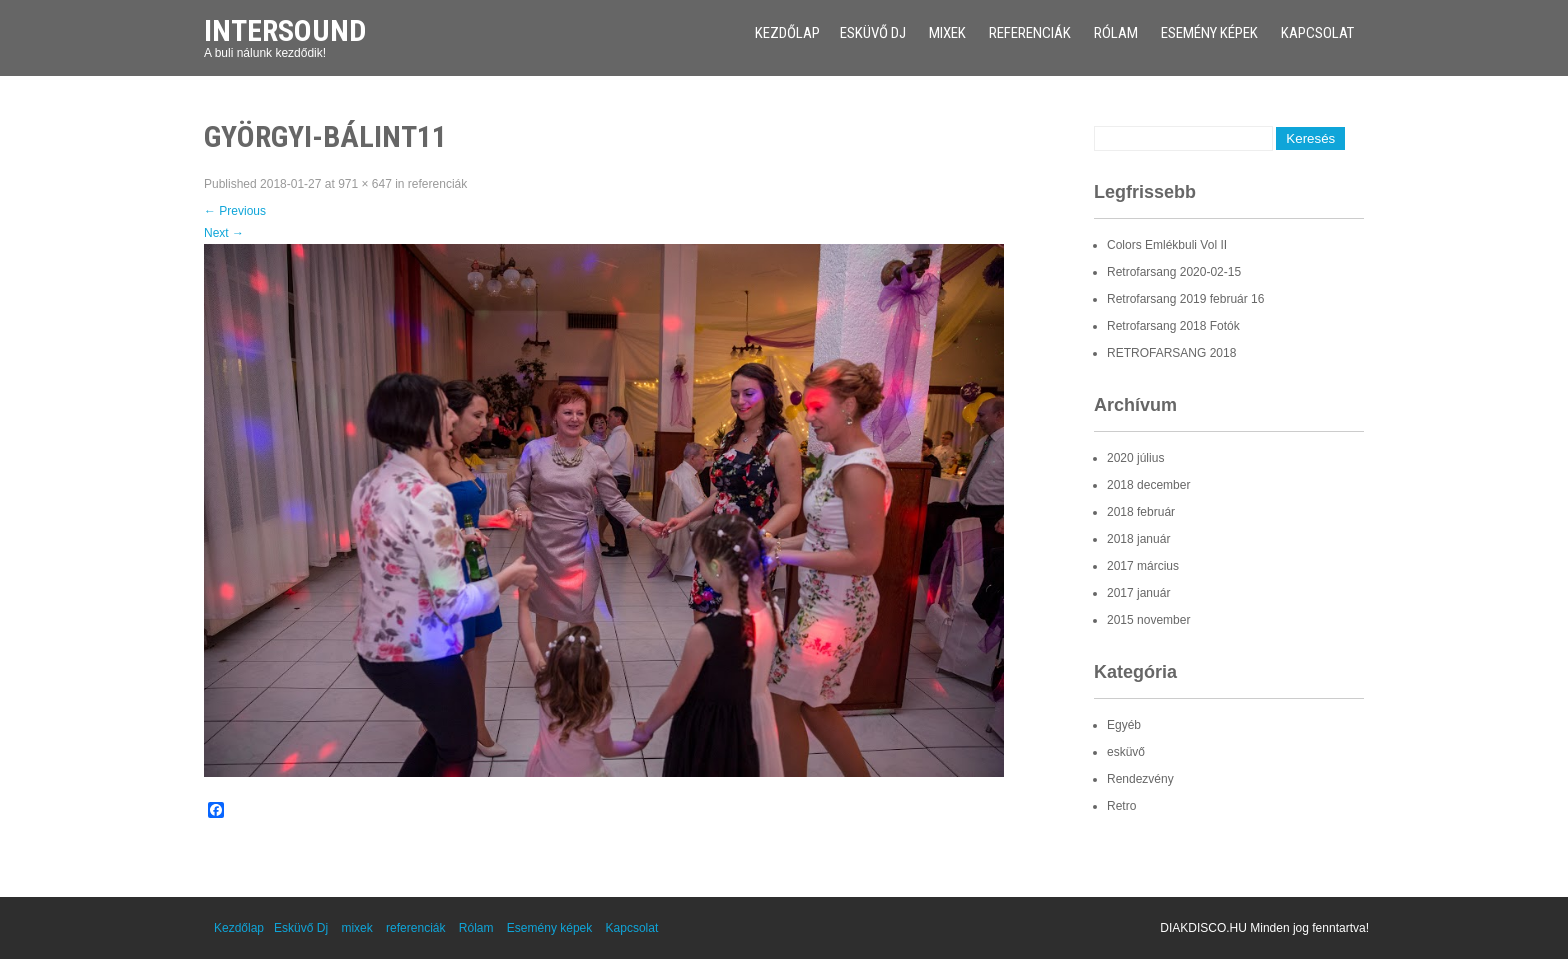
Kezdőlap (787, 33)
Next (224, 233)
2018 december (1148, 485)
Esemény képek (1209, 33)
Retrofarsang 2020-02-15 (1174, 272)
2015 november (1148, 620)
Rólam (1116, 33)
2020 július (1135, 458)
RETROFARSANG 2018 (1171, 353)
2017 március (1143, 566)
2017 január (1138, 593)
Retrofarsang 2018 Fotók (1173, 326)
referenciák (1030, 33)
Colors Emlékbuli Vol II (1167, 245)
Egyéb (1124, 725)
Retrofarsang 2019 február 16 (1185, 299)
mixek (947, 33)
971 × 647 (365, 184)
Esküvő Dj (873, 33)
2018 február (1141, 512)
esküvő (1126, 752)
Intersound (285, 30)
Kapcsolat (1317, 33)
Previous (235, 211)
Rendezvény (1140, 779)
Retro (1121, 806)
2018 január (1138, 539)
